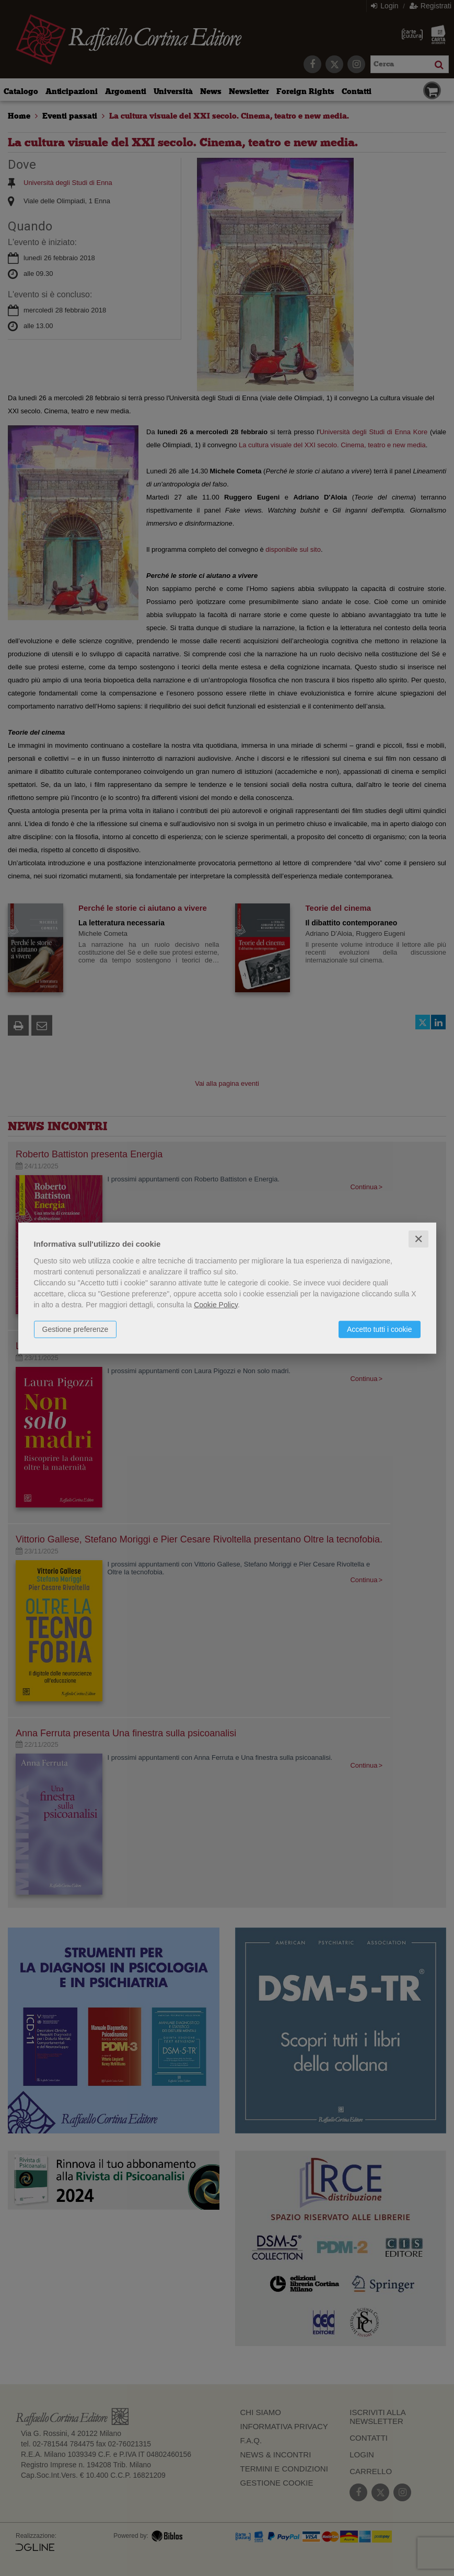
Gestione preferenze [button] (75, 1329)
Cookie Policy (216, 1304)
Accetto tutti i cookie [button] (379, 1329)
